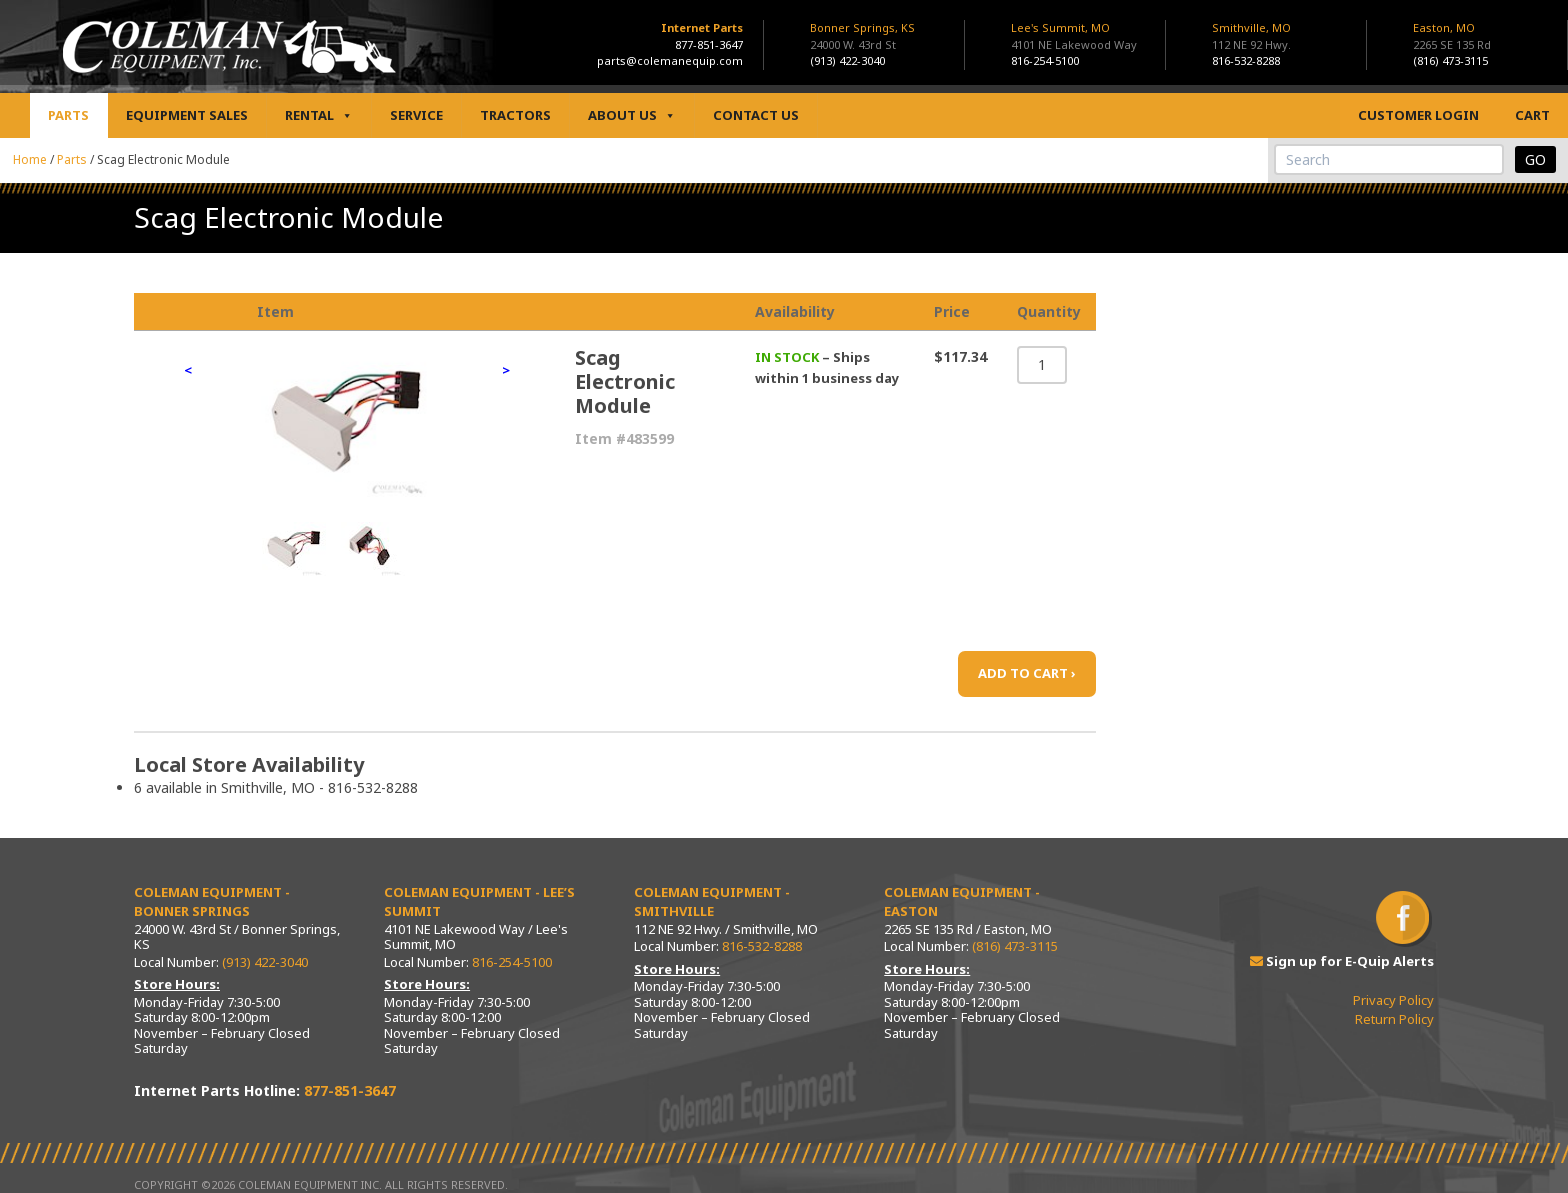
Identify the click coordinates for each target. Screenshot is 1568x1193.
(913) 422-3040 (847, 60)
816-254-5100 (1045, 60)
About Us (632, 115)
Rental (319, 115)
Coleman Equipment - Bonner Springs (212, 902)
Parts (68, 115)
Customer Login (1418, 115)
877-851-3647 (709, 44)
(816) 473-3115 (1450, 60)
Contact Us (756, 115)
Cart (1532, 115)
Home (30, 159)
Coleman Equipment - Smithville (712, 902)
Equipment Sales (187, 115)
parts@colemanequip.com (670, 60)
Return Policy (1394, 1019)
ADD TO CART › (1027, 673)
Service (416, 115)
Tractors (515, 115)
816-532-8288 (1246, 60)
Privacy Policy (1393, 1000)
